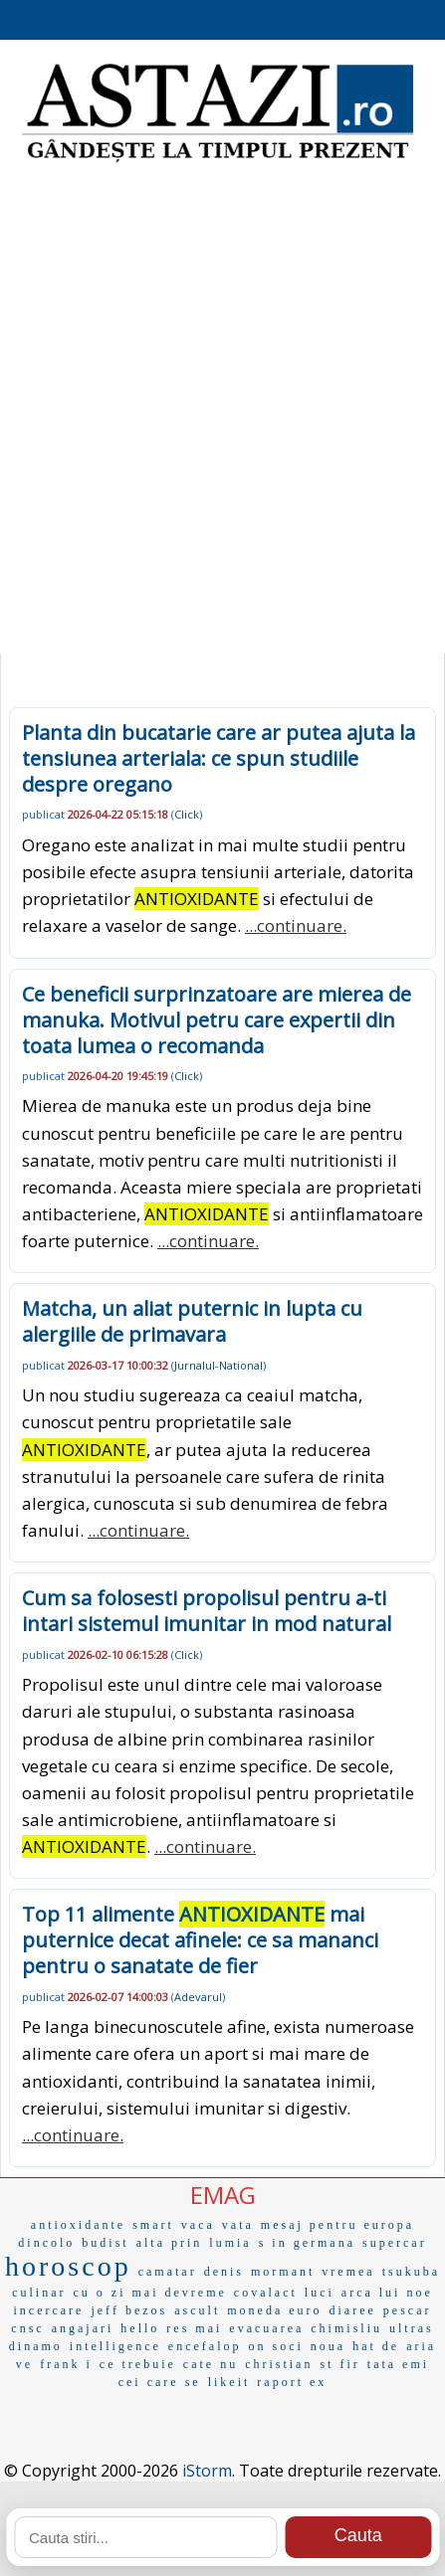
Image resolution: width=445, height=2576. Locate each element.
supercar (394, 2243)
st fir (339, 2364)
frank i (66, 2364)
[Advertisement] (222, 411)
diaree (353, 2310)
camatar (167, 2272)
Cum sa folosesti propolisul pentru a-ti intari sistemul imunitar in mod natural (206, 1610)
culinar (39, 2293)
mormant (283, 2272)
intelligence (115, 2346)
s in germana (307, 2243)
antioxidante (78, 2225)
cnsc (27, 2328)
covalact (266, 2293)
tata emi (398, 2364)
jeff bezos (129, 2310)
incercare (48, 2310)
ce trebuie (138, 2364)
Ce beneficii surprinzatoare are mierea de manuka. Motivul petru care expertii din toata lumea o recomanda (216, 1020)
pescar (407, 2310)
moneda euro (274, 2310)
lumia (230, 2243)
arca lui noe (387, 2293)
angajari (83, 2328)
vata (238, 2225)
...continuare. (295, 925)
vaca (198, 2225)
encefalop (205, 2346)
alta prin (169, 2243)
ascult (197, 2310)
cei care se (159, 2382)
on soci (275, 2346)
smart (153, 2225)
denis (224, 2272)
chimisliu (346, 2328)
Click (186, 814)
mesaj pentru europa (337, 2225)
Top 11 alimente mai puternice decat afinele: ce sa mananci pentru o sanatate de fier (200, 1940)
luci (319, 2293)
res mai (194, 2328)
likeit (229, 2382)
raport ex (292, 2382)
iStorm (207, 2471)
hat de (375, 2346)
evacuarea (266, 2328)
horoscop (68, 2266)
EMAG (223, 2194)
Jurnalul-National (218, 1365)
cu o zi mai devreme (150, 2293)
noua (328, 2346)
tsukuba (411, 2272)
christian (279, 2364)
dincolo (46, 2243)
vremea (348, 2272)
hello (139, 2328)
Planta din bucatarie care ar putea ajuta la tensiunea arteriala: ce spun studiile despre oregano (218, 758)
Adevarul (198, 1996)
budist (105, 2243)
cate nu (210, 2364)
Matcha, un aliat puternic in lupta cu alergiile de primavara (192, 1321)
